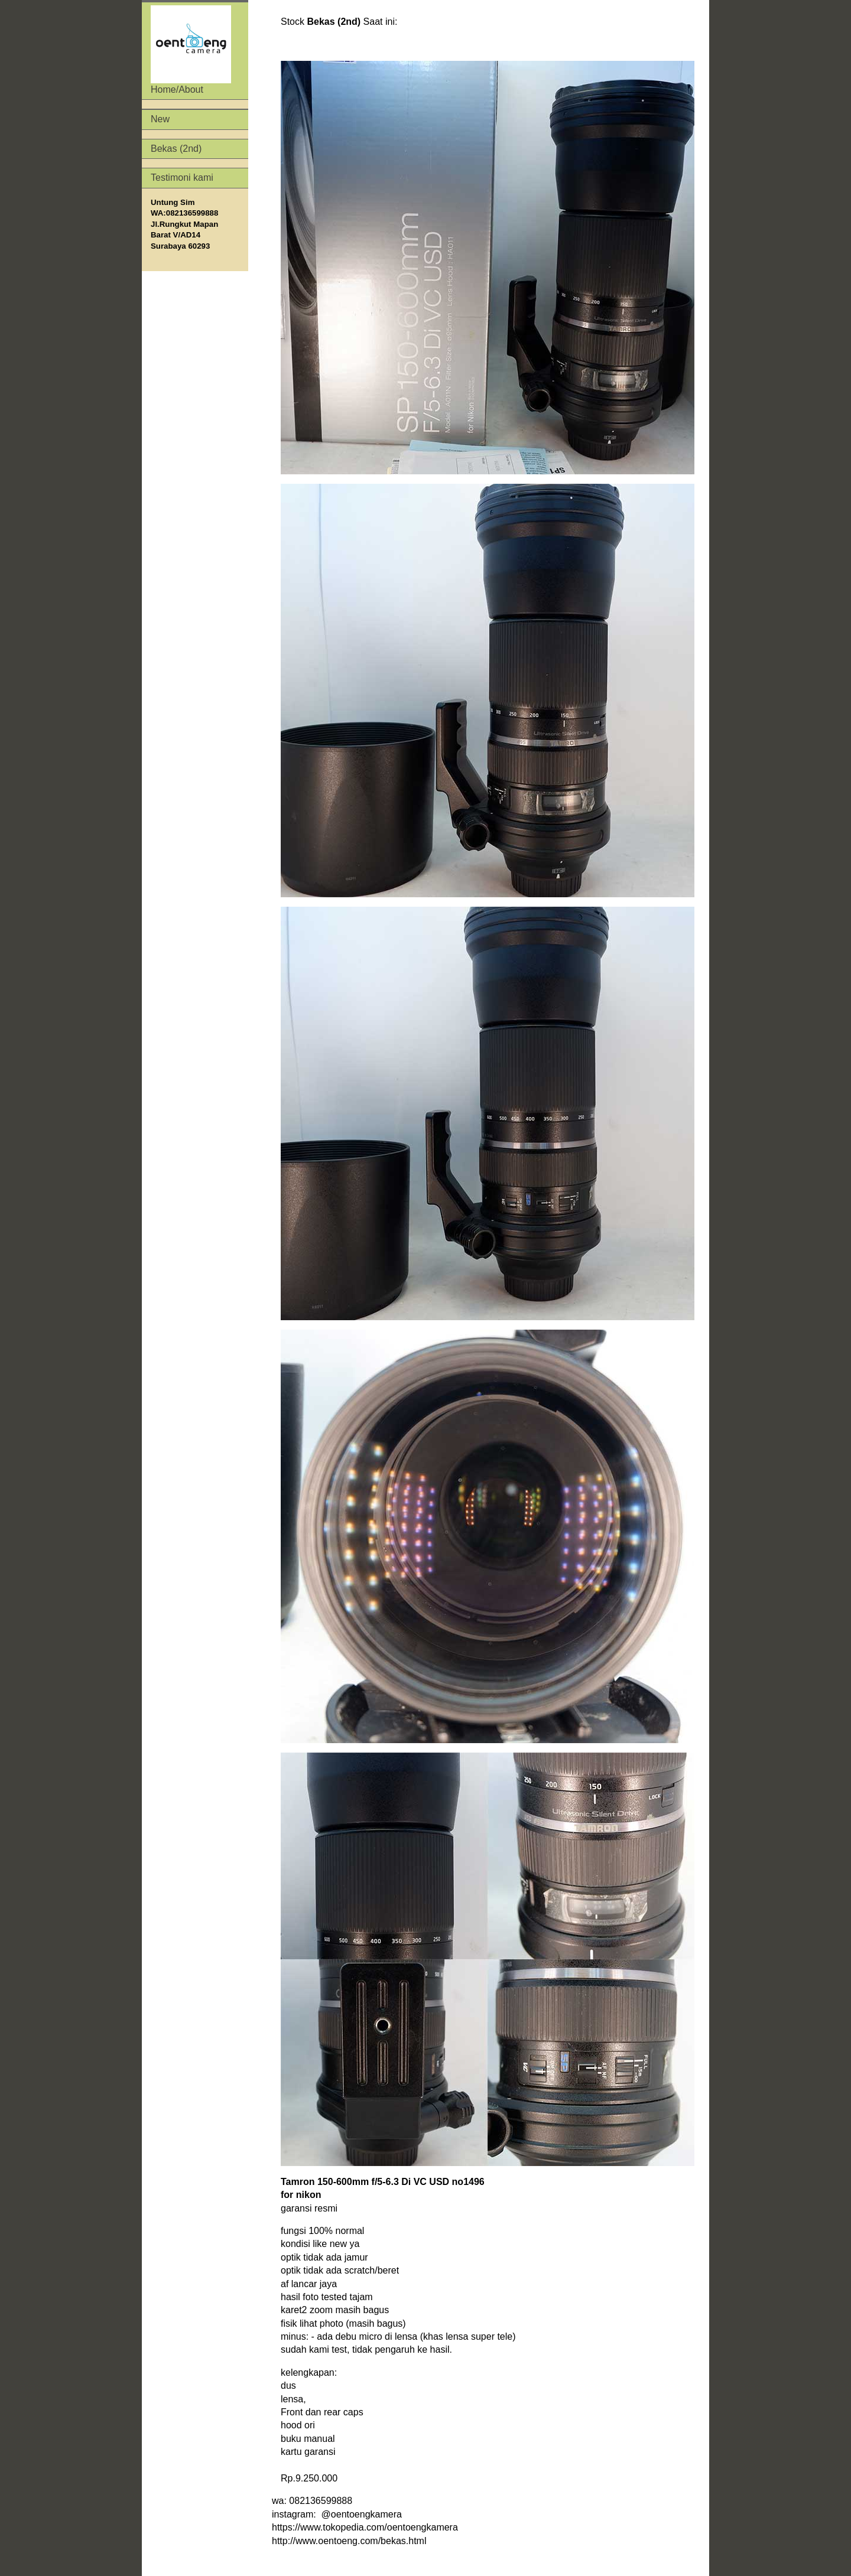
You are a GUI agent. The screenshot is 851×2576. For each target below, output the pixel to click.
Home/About (191, 50)
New (160, 119)
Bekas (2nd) (176, 149)
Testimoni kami (182, 177)
